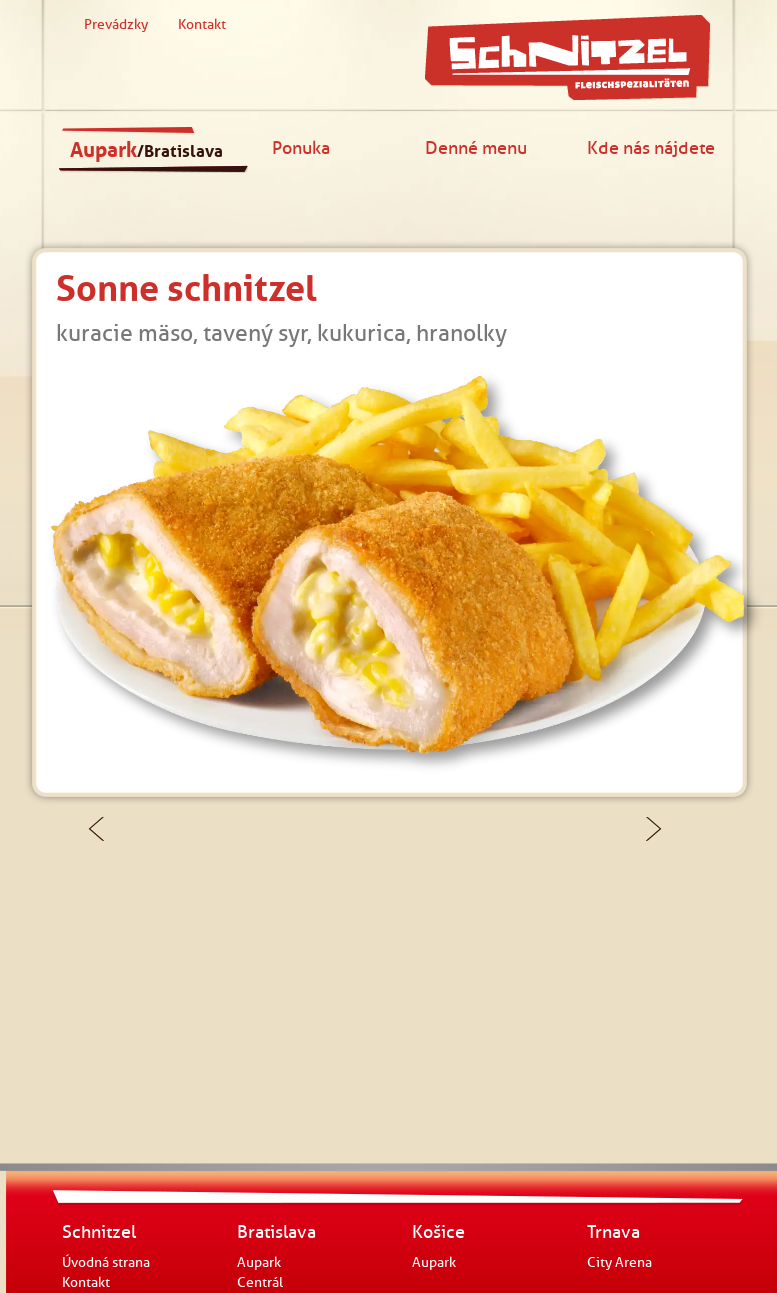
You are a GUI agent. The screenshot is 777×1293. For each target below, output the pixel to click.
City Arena (619, 1262)
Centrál (260, 1282)
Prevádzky (116, 24)
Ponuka (301, 147)
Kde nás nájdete (651, 147)
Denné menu (476, 147)
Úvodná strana (106, 1262)
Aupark (146, 150)
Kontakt (202, 24)
